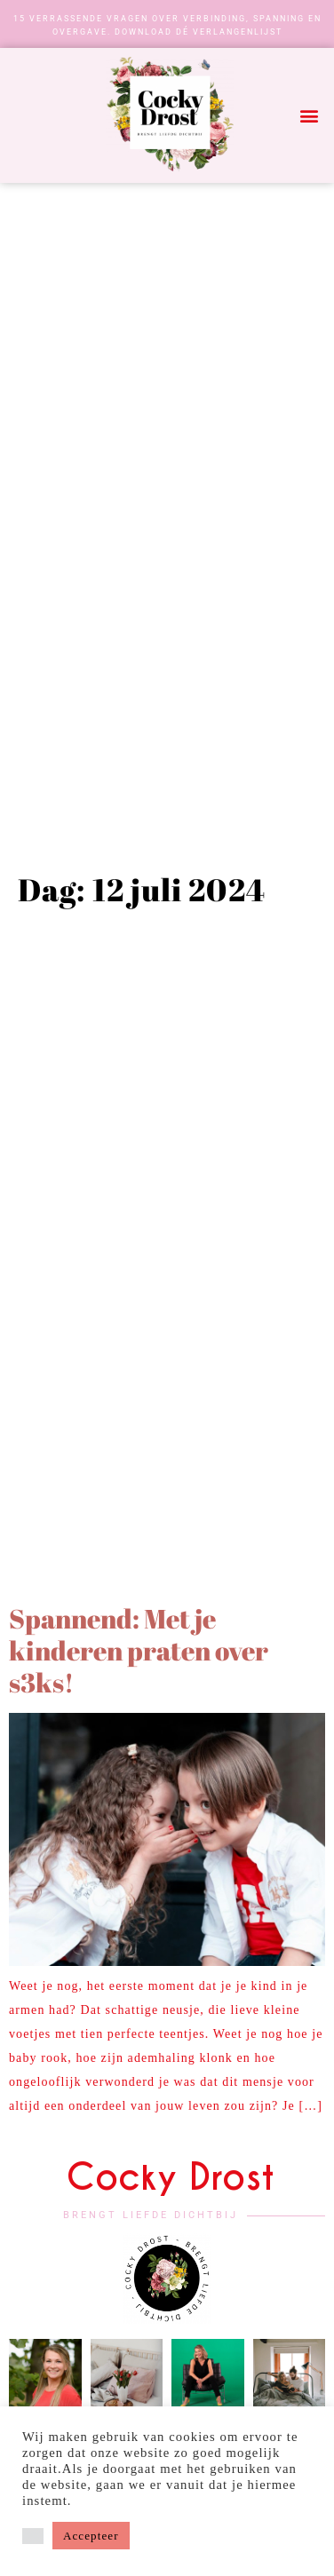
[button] (310, 116)
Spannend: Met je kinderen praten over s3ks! (138, 1650)
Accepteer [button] (91, 2535)
